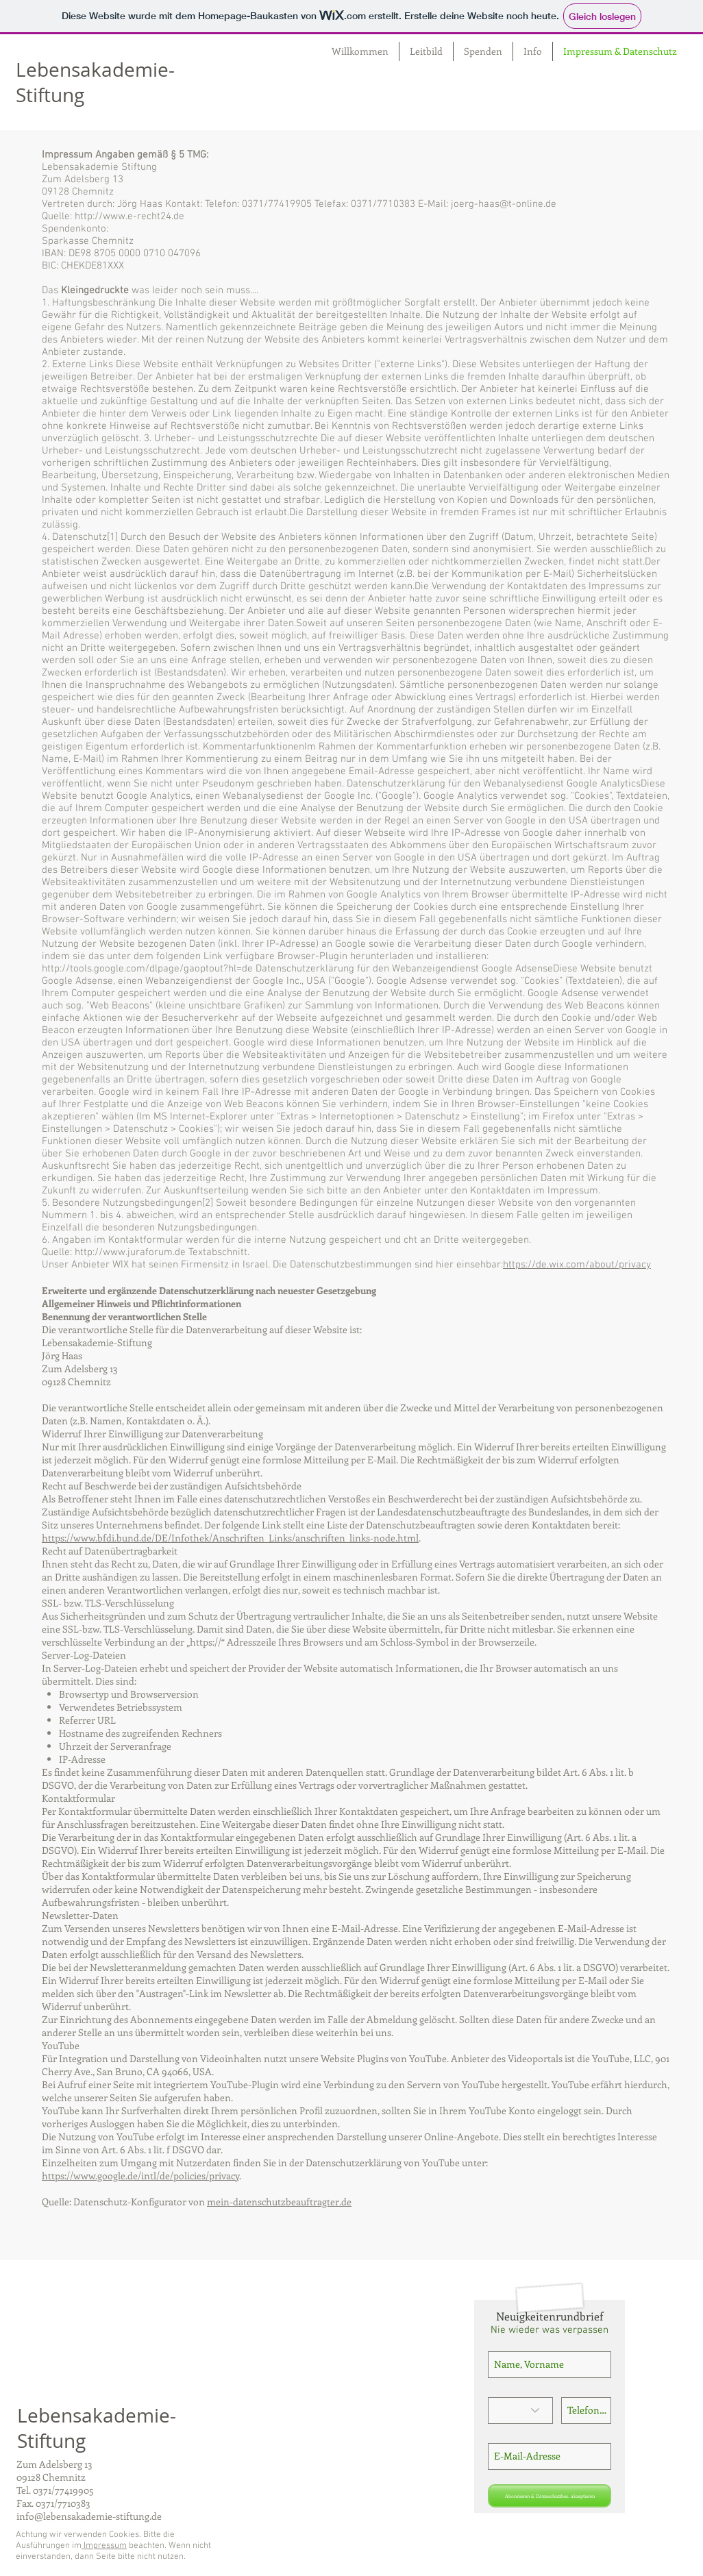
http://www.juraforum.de (130, 1252)
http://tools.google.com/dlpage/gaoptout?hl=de (147, 969)
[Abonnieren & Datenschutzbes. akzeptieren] (549, 2495)
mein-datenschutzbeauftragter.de (279, 2201)
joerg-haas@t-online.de (503, 204)
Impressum (104, 2545)
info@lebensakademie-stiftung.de (89, 2516)
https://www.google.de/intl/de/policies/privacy (140, 2175)
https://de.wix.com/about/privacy (577, 1265)
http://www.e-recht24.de (129, 216)
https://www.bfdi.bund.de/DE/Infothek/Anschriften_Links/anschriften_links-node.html (230, 1537)
